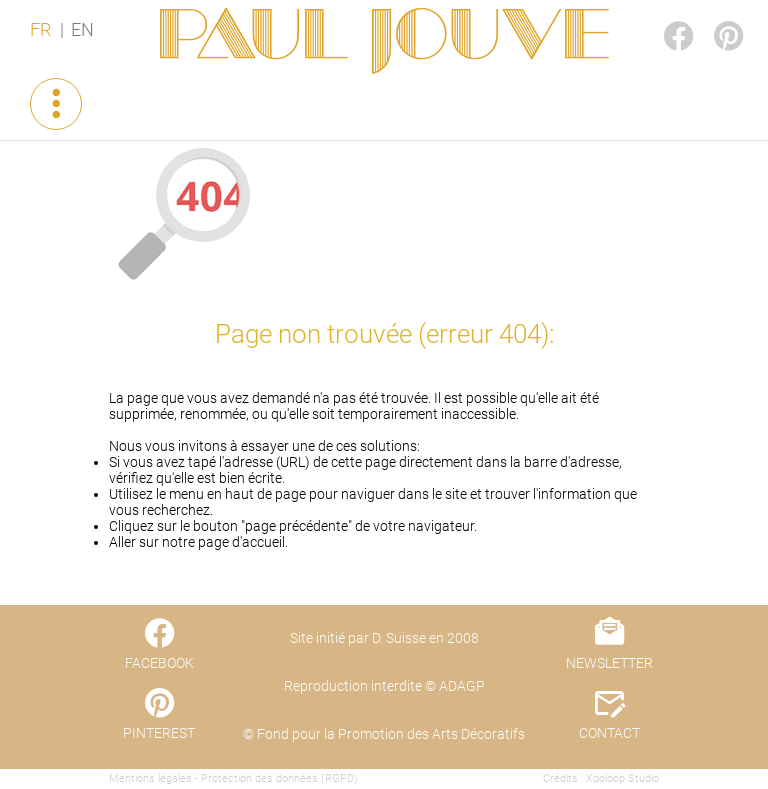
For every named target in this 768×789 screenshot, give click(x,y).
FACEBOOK (662, 16)
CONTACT (609, 733)
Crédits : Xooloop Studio (601, 778)
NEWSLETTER (609, 663)
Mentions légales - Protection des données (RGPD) (233, 778)
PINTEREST (712, 16)
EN (82, 30)
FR (40, 30)
